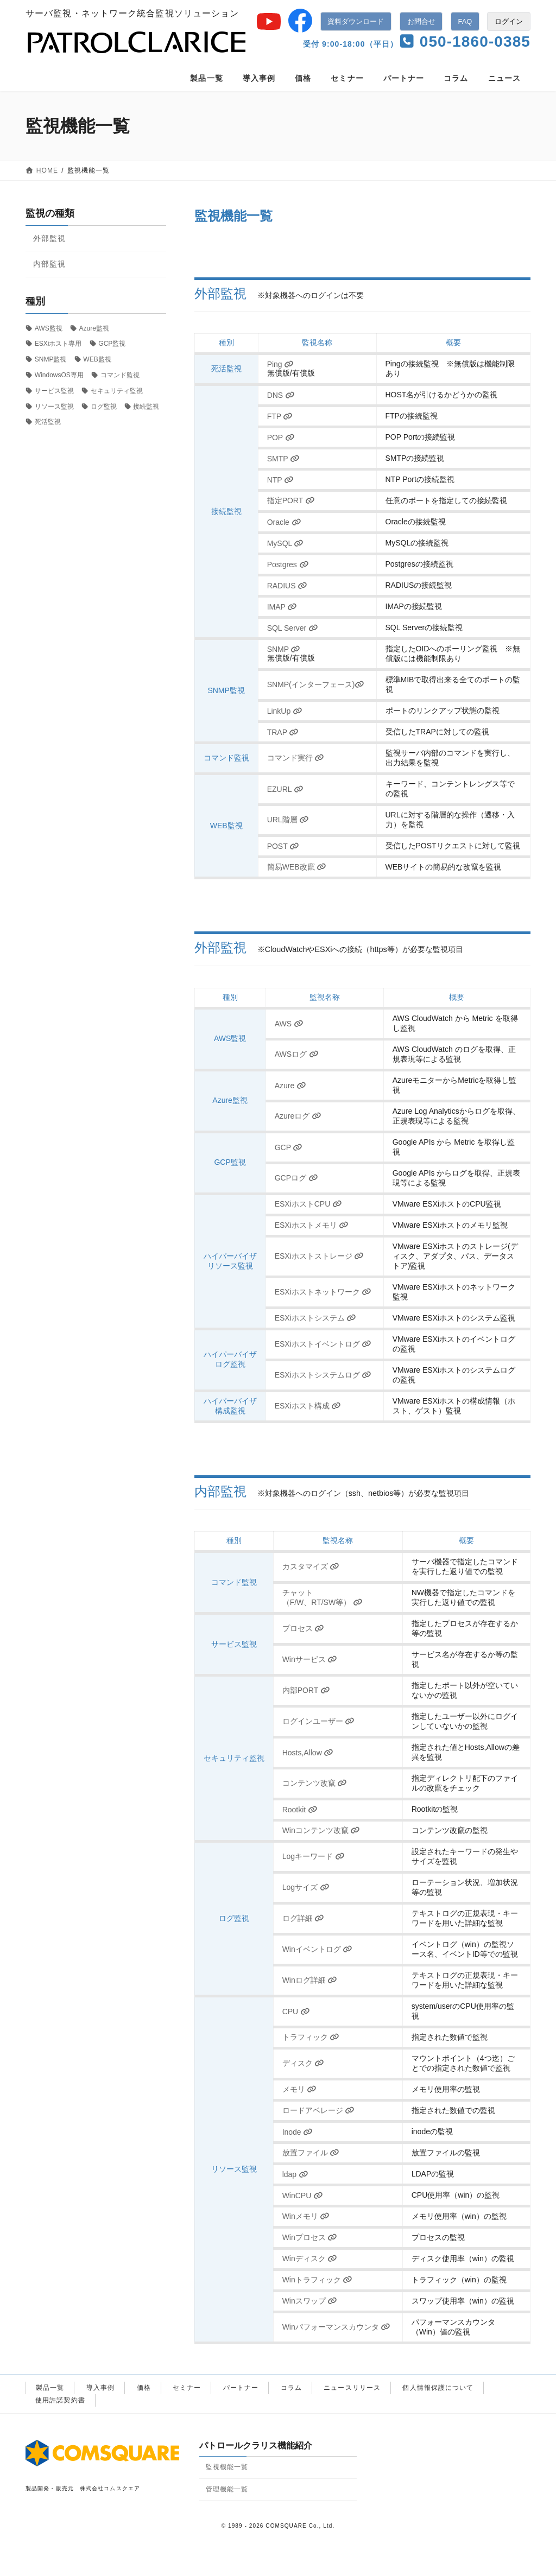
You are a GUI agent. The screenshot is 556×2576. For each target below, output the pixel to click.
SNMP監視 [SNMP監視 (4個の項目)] (51, 359)
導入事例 (100, 2387)
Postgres (288, 564)
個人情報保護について (437, 2387)
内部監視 (49, 263)
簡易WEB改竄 (296, 866)
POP (281, 437)
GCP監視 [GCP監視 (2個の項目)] (111, 343)
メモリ (299, 2089)
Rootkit (300, 1809)
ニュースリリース (352, 2387)
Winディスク (310, 2258)
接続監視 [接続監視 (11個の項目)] (146, 406)
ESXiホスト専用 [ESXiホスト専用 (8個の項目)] (58, 343)
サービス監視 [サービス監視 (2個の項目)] (54, 391)
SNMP (284, 649)
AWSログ (297, 1054)
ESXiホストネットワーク (323, 1291)
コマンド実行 (295, 757)
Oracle (284, 522)
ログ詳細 (303, 1918)
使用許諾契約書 (60, 2400)
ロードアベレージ (318, 2110)
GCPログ (296, 1177)
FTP (280, 416)
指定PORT (291, 500)
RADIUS (287, 585)
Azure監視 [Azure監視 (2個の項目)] (94, 328)
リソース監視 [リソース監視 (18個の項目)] (54, 406)
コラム (291, 2387)
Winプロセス (310, 2237)
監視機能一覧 (227, 2467)
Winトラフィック (317, 2279)
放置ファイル (310, 2152)
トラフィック (310, 2037)
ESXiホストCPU (308, 1204)
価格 (144, 2387)
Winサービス (310, 1659)
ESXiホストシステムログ (323, 1375)
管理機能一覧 (227, 2489)
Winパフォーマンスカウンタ (336, 2327)
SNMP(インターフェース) (315, 684)
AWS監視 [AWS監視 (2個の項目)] (48, 328)
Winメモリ (306, 2216)
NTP (280, 479)
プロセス (303, 1628)
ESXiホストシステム (316, 1318)
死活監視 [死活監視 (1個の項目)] (48, 422)
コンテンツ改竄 (314, 1783)
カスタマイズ (310, 1566)
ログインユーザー (318, 1721)
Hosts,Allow (308, 1752)
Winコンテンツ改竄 (321, 1830)
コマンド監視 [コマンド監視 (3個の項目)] (120, 375)
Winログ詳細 (310, 1980)
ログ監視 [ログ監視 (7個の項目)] (104, 406)
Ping (280, 364)
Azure (290, 1085)
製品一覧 (50, 2387)
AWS (289, 1023)
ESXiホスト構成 (308, 1405)
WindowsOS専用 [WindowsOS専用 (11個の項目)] (59, 375)
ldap (295, 2174)
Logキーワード (313, 1856)
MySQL (285, 543)
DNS (281, 395)
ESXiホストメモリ (312, 1225)
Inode (297, 2132)
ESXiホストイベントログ (323, 1344)
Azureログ (298, 1116)
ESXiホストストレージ (319, 1256)
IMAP (282, 606)
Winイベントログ (317, 1949)
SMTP (283, 458)
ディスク (303, 2063)
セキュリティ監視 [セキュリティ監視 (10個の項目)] (117, 391)
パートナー (241, 2387)
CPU (296, 2011)
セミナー (187, 2387)
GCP (288, 1147)
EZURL (285, 789)
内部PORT (306, 1690)
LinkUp (284, 711)
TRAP (283, 732)
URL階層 (288, 819)
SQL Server (292, 628)
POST (283, 846)
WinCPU (302, 2195)
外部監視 (49, 238)
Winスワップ (310, 2300)
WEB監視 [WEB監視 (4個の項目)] (97, 359)
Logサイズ (306, 1887)
